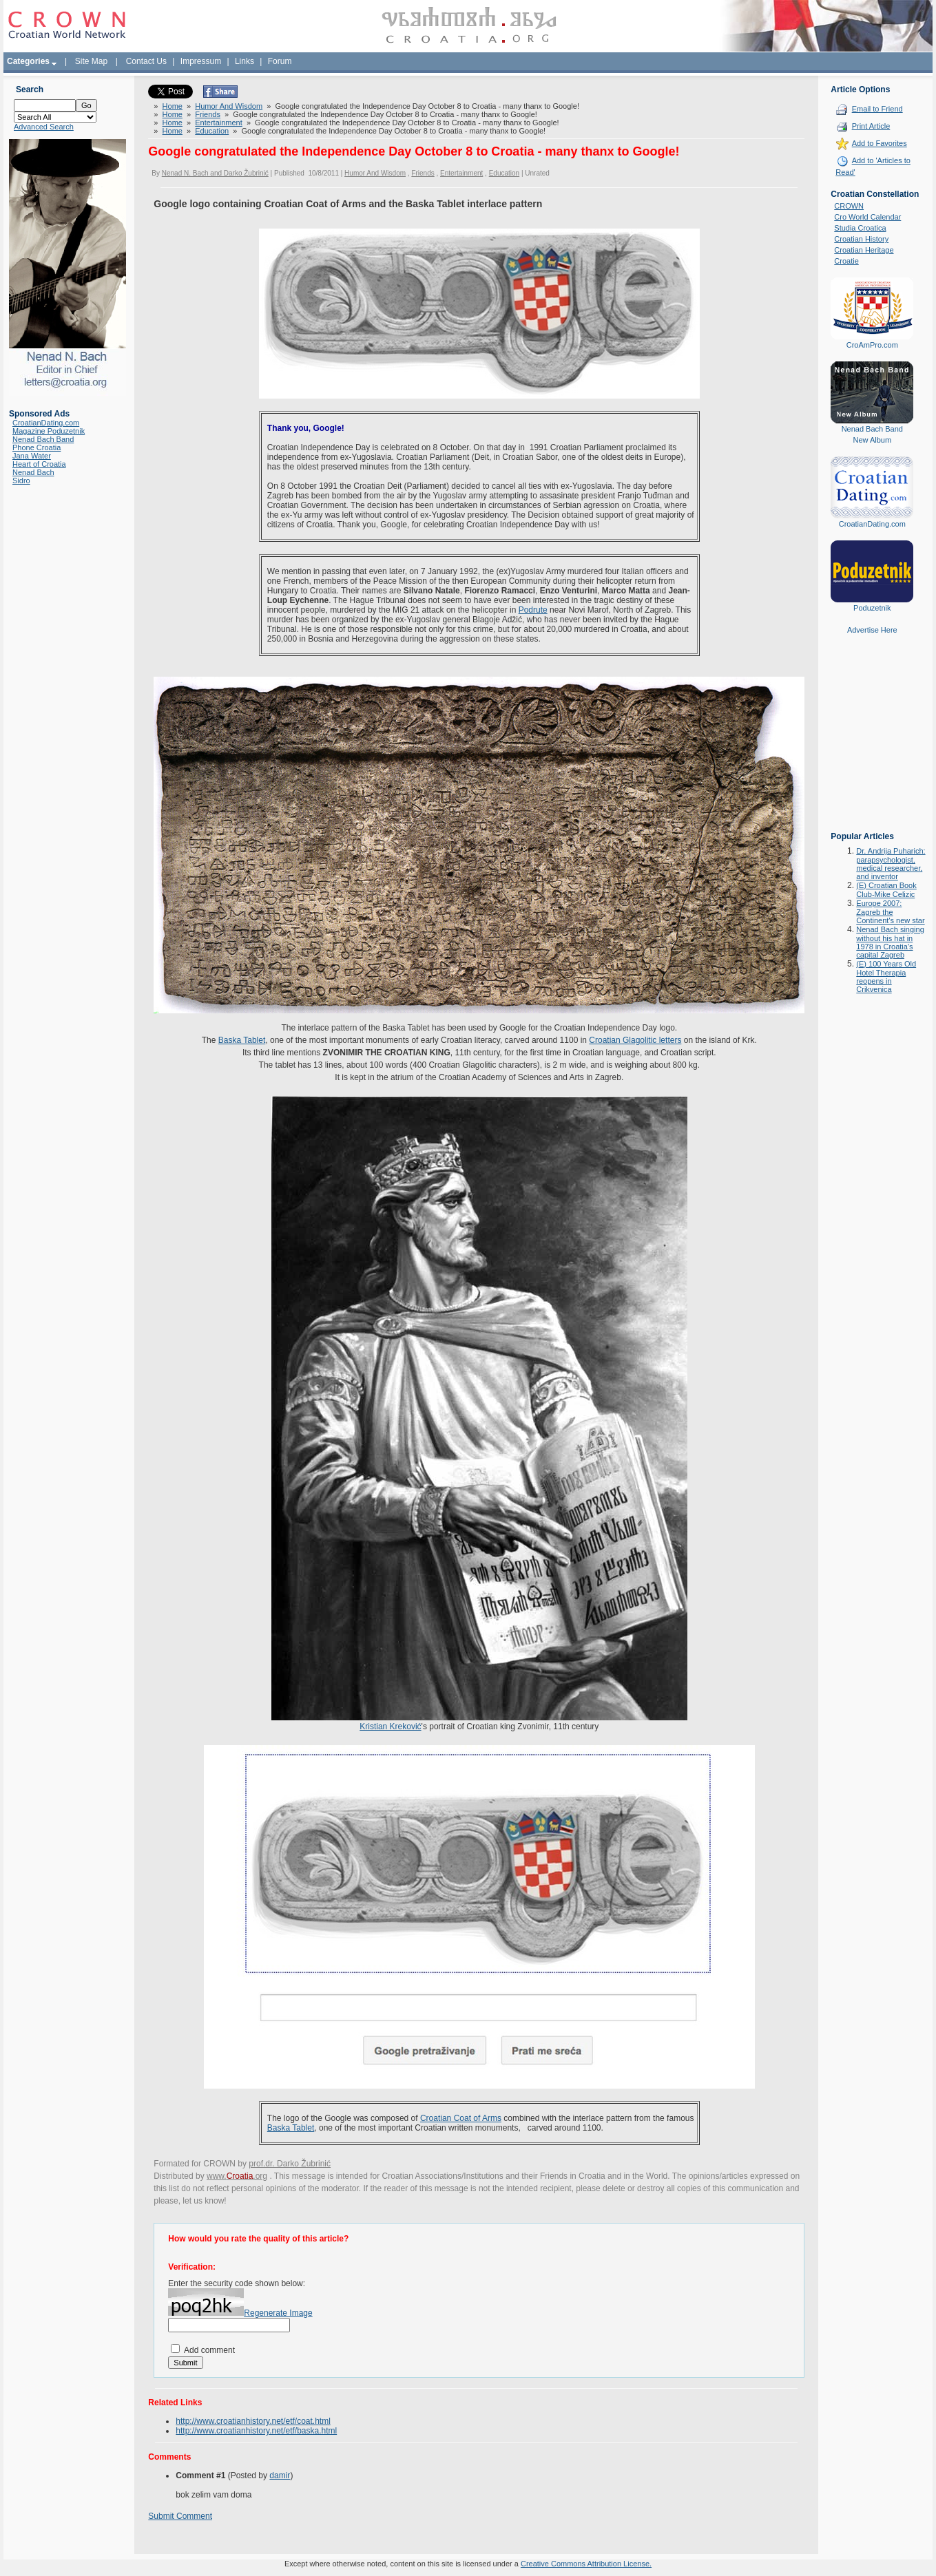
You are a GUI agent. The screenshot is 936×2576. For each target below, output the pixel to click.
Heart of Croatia (39, 464)
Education (212, 131)
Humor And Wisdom (228, 106)
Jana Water (31, 456)
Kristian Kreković (390, 1726)
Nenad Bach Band (43, 439)
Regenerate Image (278, 2313)
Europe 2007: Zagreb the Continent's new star (890, 912)
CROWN (849, 206)
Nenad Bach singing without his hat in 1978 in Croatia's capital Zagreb (890, 942)
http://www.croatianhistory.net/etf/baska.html (256, 2431)
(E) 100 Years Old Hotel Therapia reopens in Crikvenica (886, 976)
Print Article (871, 126)
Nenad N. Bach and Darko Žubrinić (215, 173)
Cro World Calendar (867, 217)
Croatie (846, 261)
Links (244, 61)
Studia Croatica (860, 228)
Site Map (91, 61)
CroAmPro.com (872, 345)
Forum (280, 61)
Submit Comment (180, 2516)
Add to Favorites (879, 143)
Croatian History (861, 239)
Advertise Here (872, 630)
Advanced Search (44, 127)
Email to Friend (877, 109)
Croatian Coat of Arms (460, 2118)
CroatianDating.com (45, 423)
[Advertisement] (872, 742)
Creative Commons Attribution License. (586, 2563)
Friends (207, 114)
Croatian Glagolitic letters (635, 1040)
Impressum (200, 61)
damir (279, 2475)
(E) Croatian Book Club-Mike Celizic (886, 889)
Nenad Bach (33, 472)
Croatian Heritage (863, 250)
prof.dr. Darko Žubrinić (290, 2163)
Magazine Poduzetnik (48, 431)
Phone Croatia (36, 447)
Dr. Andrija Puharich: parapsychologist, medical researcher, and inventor (890, 863)
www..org (237, 2176)
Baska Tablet (242, 1040)
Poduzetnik (872, 608)
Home (173, 106)
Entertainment (218, 122)
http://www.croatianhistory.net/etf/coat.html (253, 2421)
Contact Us (146, 61)
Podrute (533, 610)
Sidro (21, 480)
